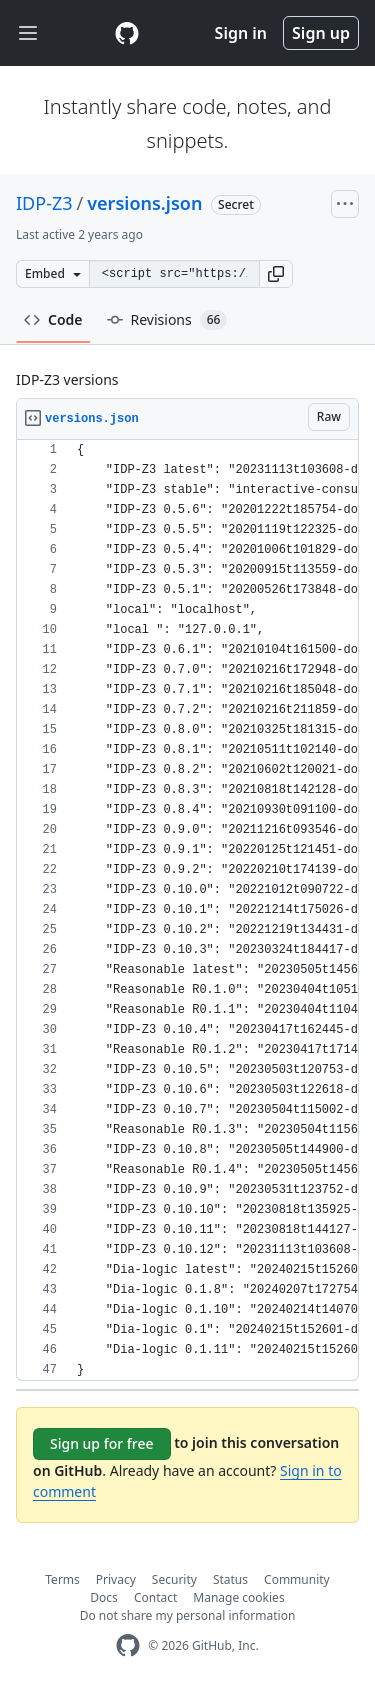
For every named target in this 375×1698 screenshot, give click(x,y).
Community (297, 1579)
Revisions (167, 320)
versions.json (144, 203)
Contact (155, 1597)
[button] (276, 274)
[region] (187, 910)
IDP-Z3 (44, 203)
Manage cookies (238, 1597)
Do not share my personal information (188, 1615)
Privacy (116, 1579)
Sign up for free (102, 1443)
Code (53, 319)
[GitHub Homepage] (128, 1645)
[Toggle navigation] (28, 33)
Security (174, 1579)
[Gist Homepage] (127, 33)
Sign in (241, 33)
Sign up (321, 33)
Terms (62, 1579)
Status (230, 1579)
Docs (104, 1597)
